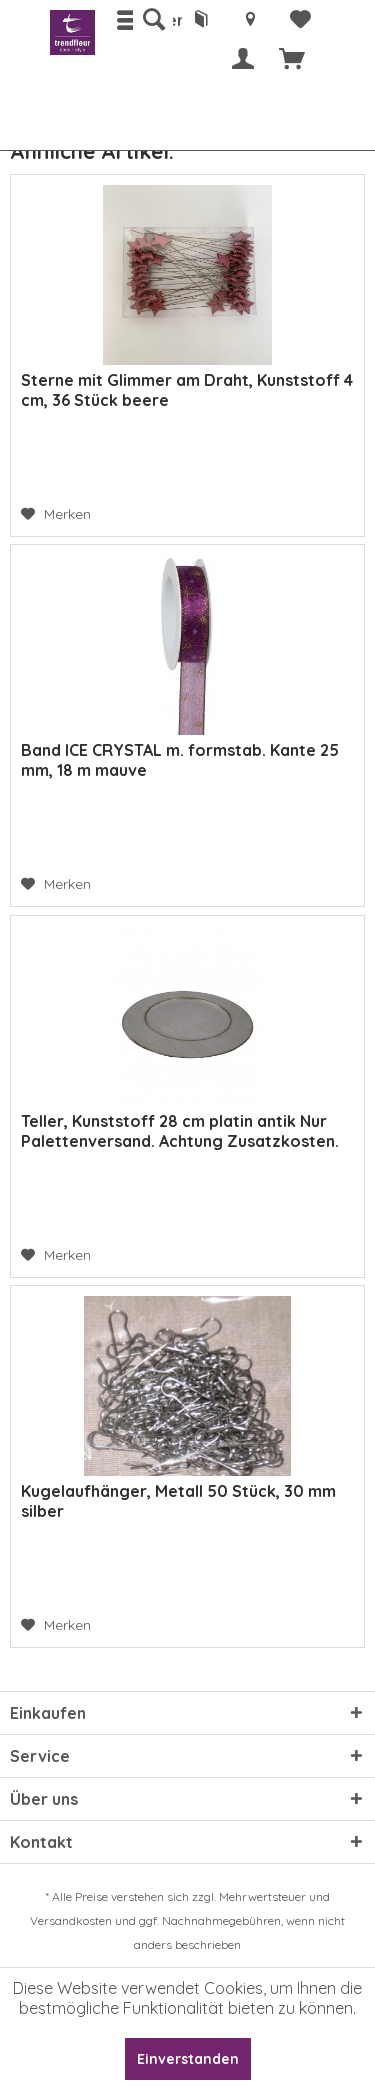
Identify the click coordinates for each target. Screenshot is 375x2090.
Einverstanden (188, 2059)
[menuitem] (153, 20)
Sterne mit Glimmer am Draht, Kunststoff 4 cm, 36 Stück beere (187, 390)
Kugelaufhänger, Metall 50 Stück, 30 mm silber (178, 1501)
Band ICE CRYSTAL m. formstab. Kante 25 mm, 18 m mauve (180, 760)
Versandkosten (71, 1920)
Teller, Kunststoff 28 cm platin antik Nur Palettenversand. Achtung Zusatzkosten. (180, 1131)
